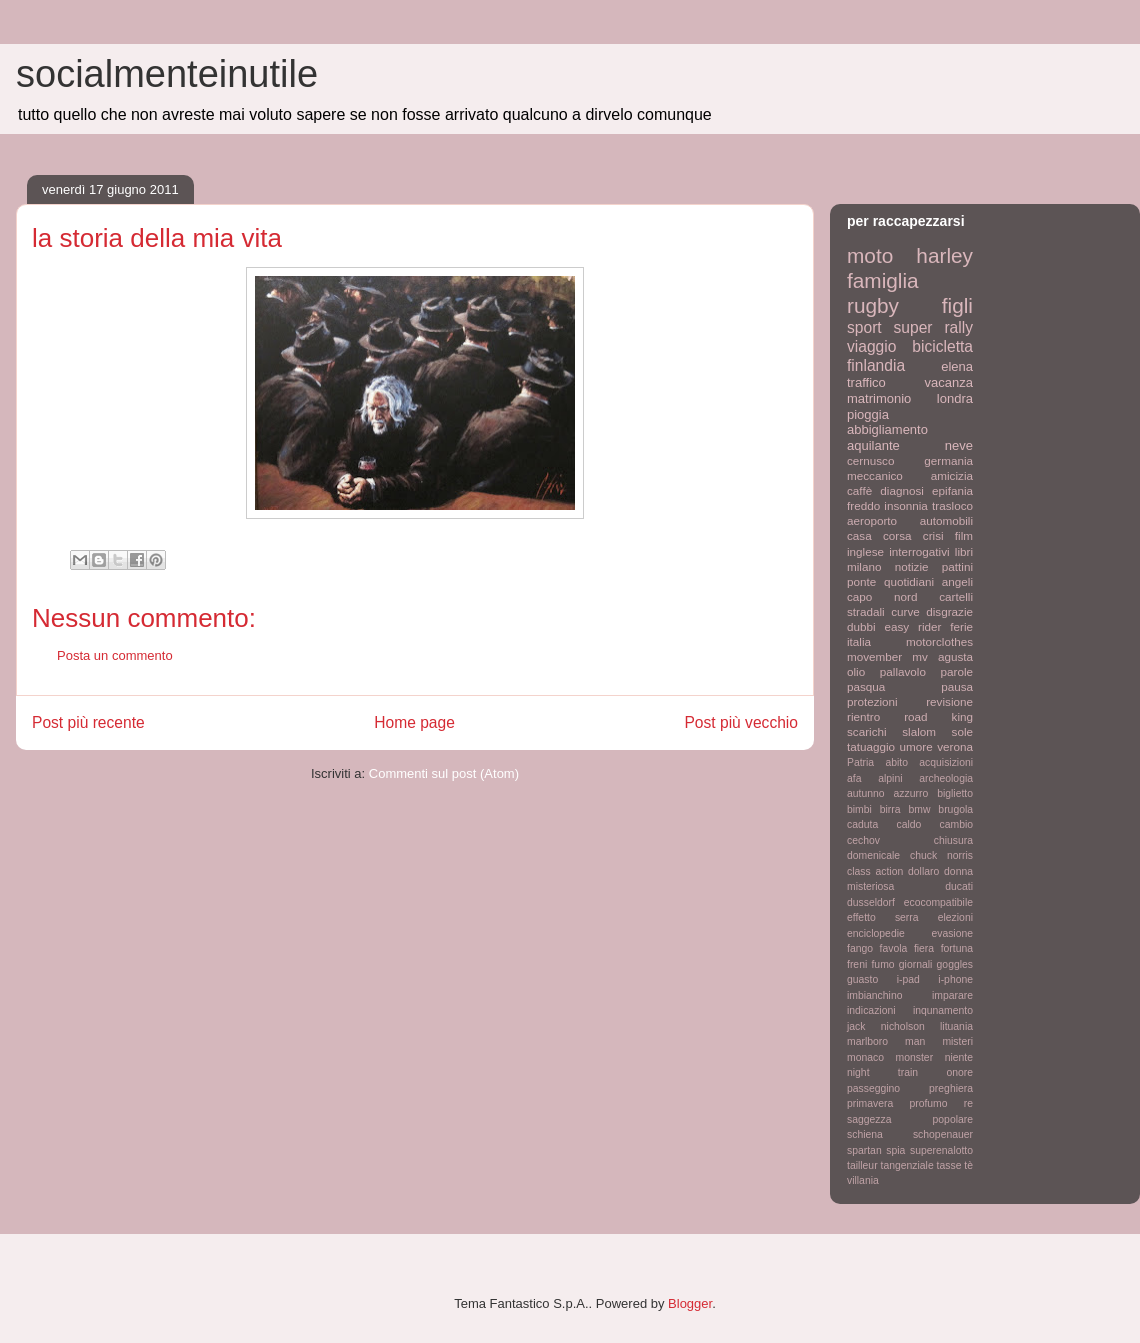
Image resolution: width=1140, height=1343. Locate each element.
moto (870, 255)
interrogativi (919, 551)
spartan (864, 1150)
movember (874, 656)
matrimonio (879, 398)
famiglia (883, 280)
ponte (861, 581)
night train (882, 1072)
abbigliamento (887, 429)
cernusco (870, 460)
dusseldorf (871, 902)
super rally (933, 327)
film (964, 535)
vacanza (949, 382)
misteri (957, 1041)
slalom (919, 731)
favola (894, 948)
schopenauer (943, 1134)
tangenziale (907, 1165)
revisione (949, 701)
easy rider (912, 626)
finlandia (876, 365)
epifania (952, 490)
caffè (859, 490)
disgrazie (949, 611)
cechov (863, 840)
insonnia (906, 505)
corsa (897, 535)
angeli (957, 581)
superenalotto (941, 1150)
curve (905, 611)
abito (896, 762)
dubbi (861, 626)
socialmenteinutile (167, 74)
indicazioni (871, 1010)
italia (859, 641)
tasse (949, 1165)
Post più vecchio (741, 722)
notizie (912, 566)
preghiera (951, 1088)
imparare (952, 995)
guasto (862, 979)
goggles (955, 964)
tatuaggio (871, 746)
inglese (865, 551)
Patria (860, 762)
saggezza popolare (910, 1119)
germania (948, 460)
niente (959, 1057)
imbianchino (874, 995)
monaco (865, 1057)
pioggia (868, 414)
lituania (956, 1026)
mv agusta (942, 656)
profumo (928, 1103)
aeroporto (872, 520)
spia (895, 1150)
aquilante (873, 445)
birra (890, 809)
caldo (908, 824)
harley (944, 255)
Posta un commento (115, 655)
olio (856, 671)
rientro (863, 716)
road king (938, 716)
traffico (866, 382)
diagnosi (902, 490)
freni (857, 964)
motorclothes (939, 641)
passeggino (873, 1088)
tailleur (862, 1165)
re (968, 1103)
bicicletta (942, 346)
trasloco (952, 505)
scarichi (867, 731)
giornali (916, 964)
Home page (414, 722)
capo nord (882, 596)
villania (863, 1180)
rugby (873, 305)
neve (959, 445)
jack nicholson (886, 1026)
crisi (933, 535)
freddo (863, 505)
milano (864, 566)
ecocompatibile (938, 902)
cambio (957, 824)
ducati (959, 886)
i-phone (955, 979)
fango (860, 948)
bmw (919, 809)
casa (859, 535)
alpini (890, 778)
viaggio (871, 346)
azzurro (911, 793)
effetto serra (883, 917)
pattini (957, 566)
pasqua (866, 686)
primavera (870, 1103)
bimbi (859, 809)
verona (955, 746)
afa (854, 778)
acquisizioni (946, 762)
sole (962, 731)
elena (957, 366)
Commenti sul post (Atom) (444, 773)
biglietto (955, 793)
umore (916, 746)
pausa (957, 686)
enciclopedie (876, 933)
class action (875, 871)
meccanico (875, 475)
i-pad (908, 979)
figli (957, 305)
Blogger (690, 1303)
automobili (946, 520)
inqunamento (943, 1010)
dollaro (923, 871)
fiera (924, 948)
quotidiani (909, 581)
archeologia (946, 778)
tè (968, 1165)
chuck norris (941, 855)
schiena (865, 1134)
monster (915, 1057)
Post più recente (88, 722)
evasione (952, 933)
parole (957, 671)
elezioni (955, 917)
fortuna (957, 948)
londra (955, 398)
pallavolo (903, 671)
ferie (961, 626)
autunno (866, 793)
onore (959, 1072)
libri (964, 551)
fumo (882, 964)
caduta (862, 824)
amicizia (952, 475)
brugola (955, 809)
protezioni (872, 701)
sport (864, 327)
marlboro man (886, 1041)
